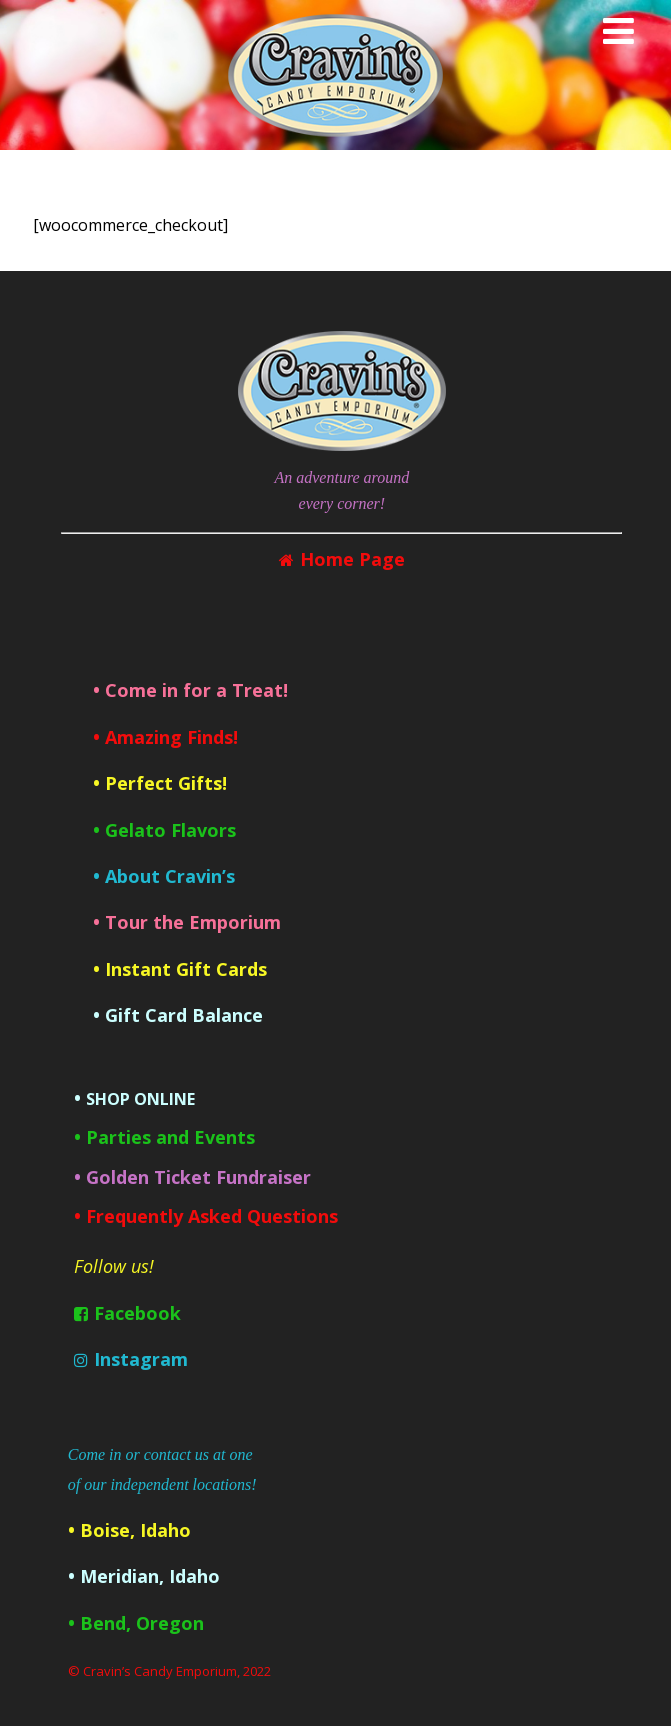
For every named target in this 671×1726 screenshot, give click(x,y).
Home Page (352, 559)
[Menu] (618, 30)
